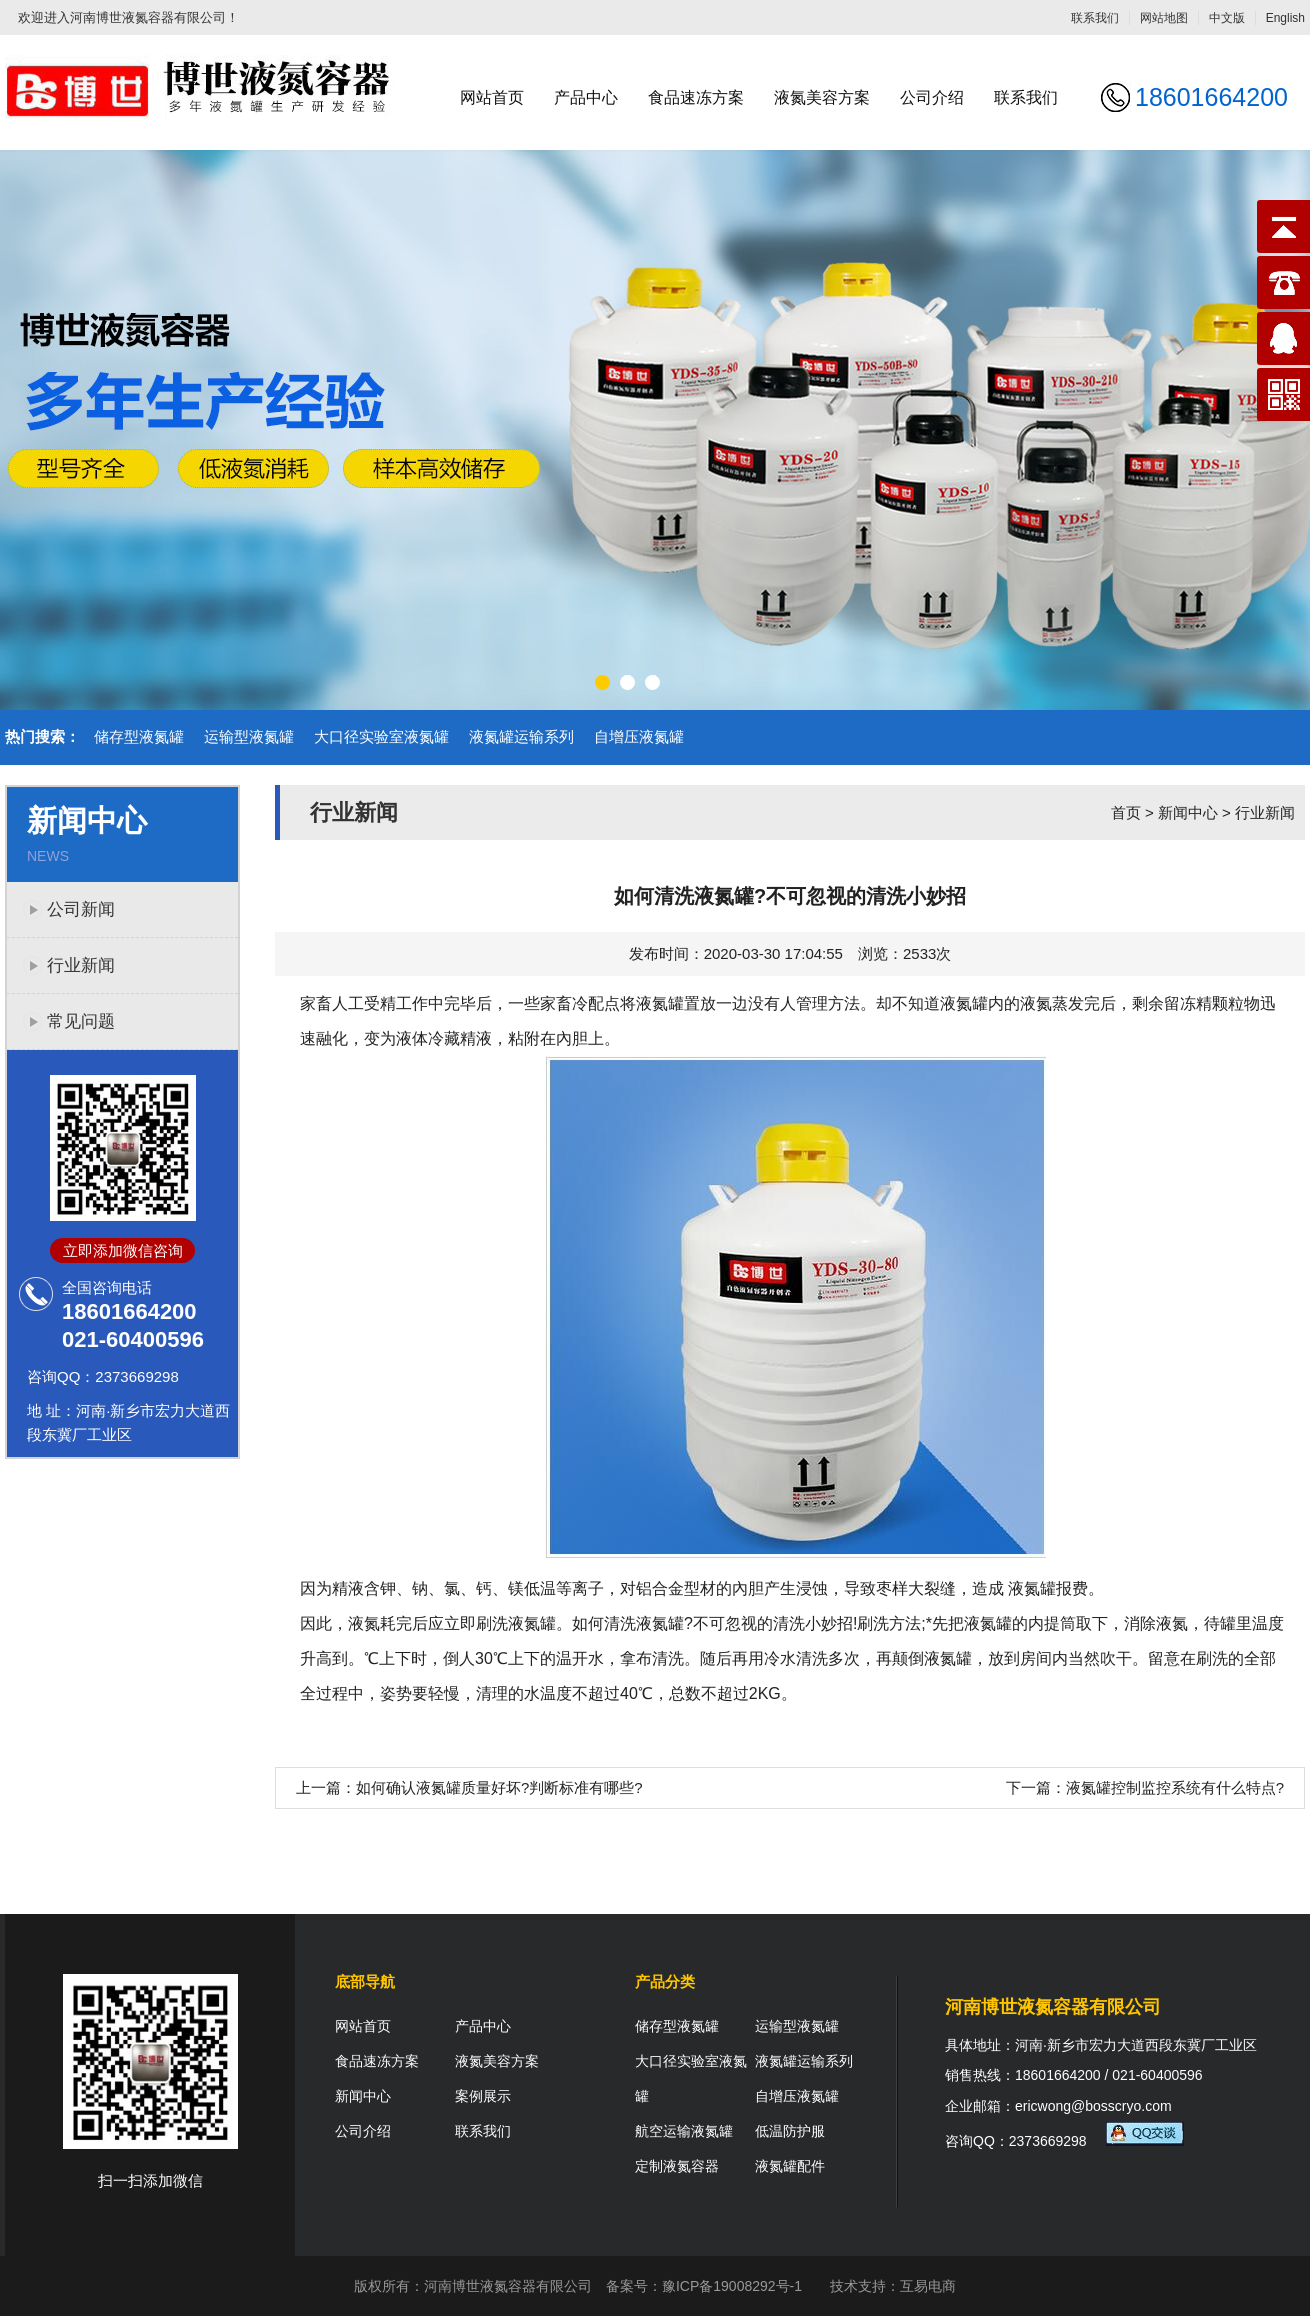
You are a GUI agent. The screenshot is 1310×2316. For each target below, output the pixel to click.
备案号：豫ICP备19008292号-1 (704, 2286)
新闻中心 (1188, 812)
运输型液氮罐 (249, 736)
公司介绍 (932, 97)
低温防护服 (790, 2131)
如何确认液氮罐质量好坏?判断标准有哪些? (499, 1787)
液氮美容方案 (822, 97)
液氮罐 (964, 1003)
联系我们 (1095, 18)
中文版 (1227, 18)
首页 (1126, 812)
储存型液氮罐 (139, 736)
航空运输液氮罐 (684, 2131)
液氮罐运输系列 (521, 736)
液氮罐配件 (790, 2166)
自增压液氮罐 (639, 736)
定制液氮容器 (677, 2166)
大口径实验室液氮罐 (381, 736)
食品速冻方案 (696, 97)
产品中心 (586, 97)
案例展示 (483, 2096)
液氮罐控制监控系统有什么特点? (1175, 1787)
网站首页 (492, 97)
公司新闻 (81, 909)
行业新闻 (81, 965)
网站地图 (1164, 18)
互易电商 (928, 2286)
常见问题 (81, 1021)
